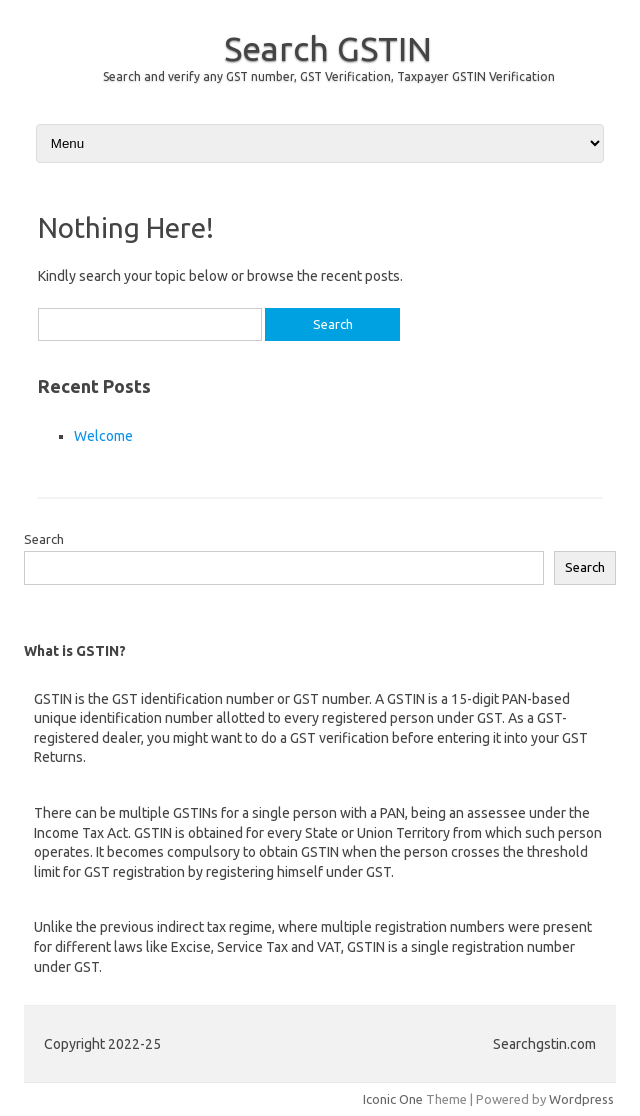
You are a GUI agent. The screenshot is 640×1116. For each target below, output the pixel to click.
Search (44, 539)
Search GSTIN (328, 48)
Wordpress (581, 1099)
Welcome (103, 436)
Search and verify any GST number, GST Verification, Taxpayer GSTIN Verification (329, 76)
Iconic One (393, 1099)
